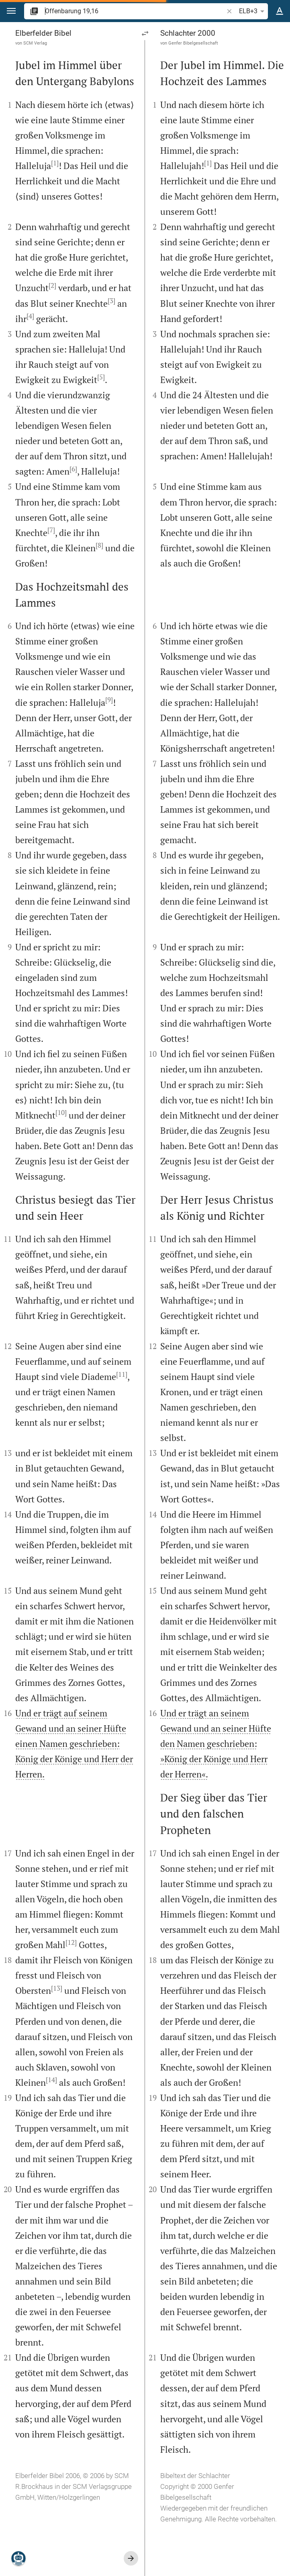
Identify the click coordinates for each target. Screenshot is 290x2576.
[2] (52, 285)
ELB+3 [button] (253, 11)
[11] (121, 1374)
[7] (51, 530)
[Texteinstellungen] (280, 11)
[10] (61, 1112)
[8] (99, 545)
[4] (30, 316)
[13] (56, 1988)
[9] (109, 699)
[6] (73, 469)
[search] (135, 11)
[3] (111, 300)
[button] (11, 11)
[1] (55, 163)
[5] (101, 377)
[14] (51, 2079)
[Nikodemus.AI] (18, 2558)
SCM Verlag (35, 43)
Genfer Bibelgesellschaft (193, 43)
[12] (71, 1942)
